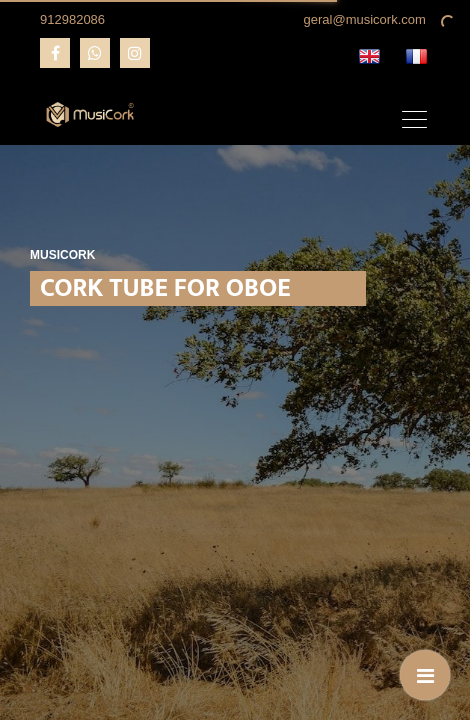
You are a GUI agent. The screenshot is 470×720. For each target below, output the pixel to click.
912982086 (72, 19)
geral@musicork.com (365, 19)
